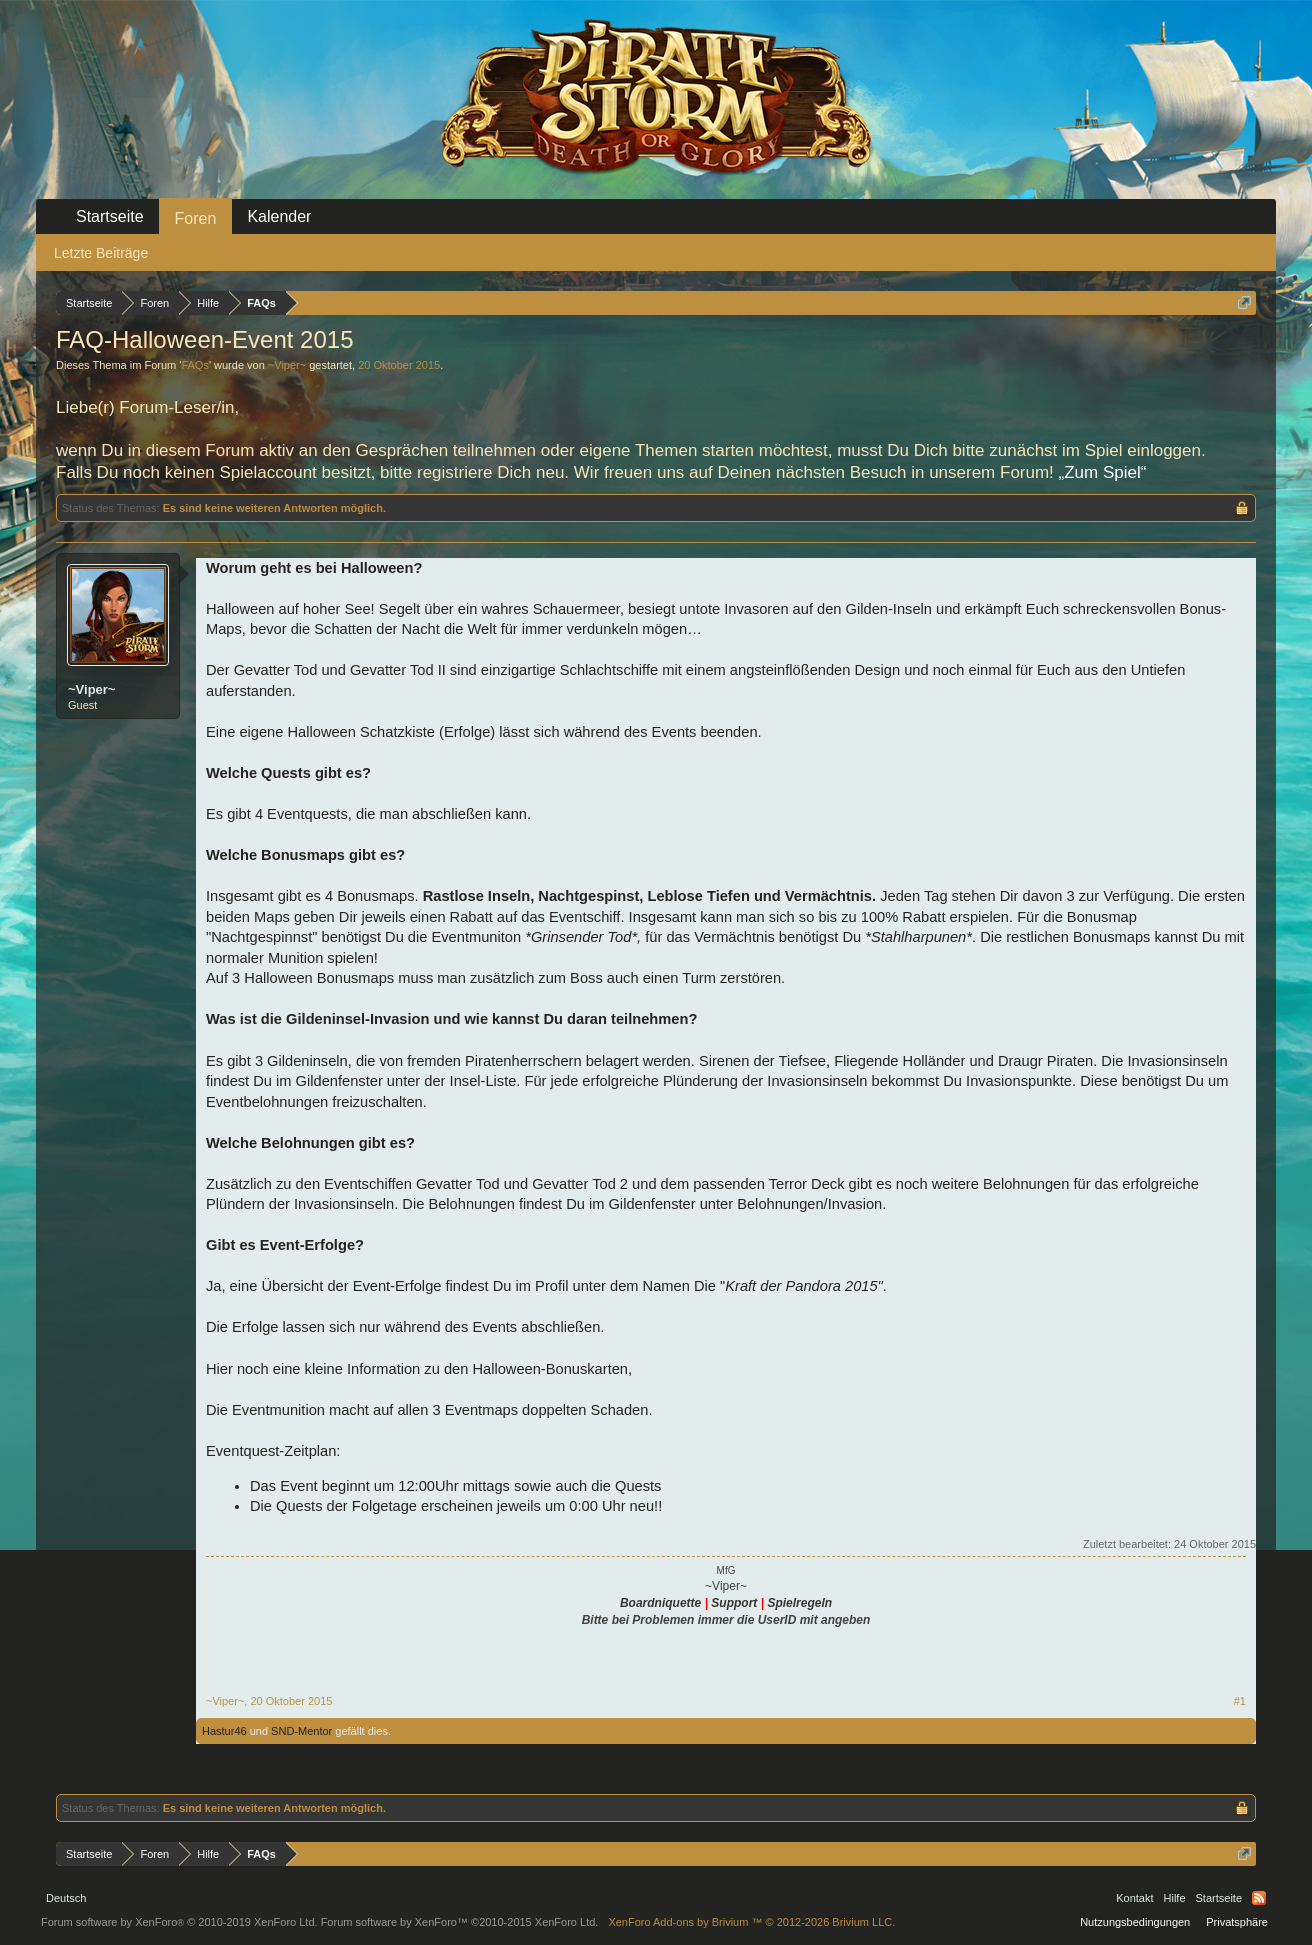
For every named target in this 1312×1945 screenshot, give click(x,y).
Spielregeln (799, 1603)
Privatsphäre (1237, 1922)
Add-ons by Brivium (751, 1922)
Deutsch (66, 1898)
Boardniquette (660, 1603)
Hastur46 (224, 1731)
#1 (1240, 1701)
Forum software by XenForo (179, 1922)
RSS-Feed (1259, 1898)
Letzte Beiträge (101, 253)
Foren (196, 218)
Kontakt (1134, 1898)
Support (734, 1603)
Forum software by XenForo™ (460, 1922)
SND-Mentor (301, 1731)
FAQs (195, 365)
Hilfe (1175, 1898)
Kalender (279, 216)
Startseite (110, 216)
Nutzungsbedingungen (1135, 1922)
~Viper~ (287, 365)
